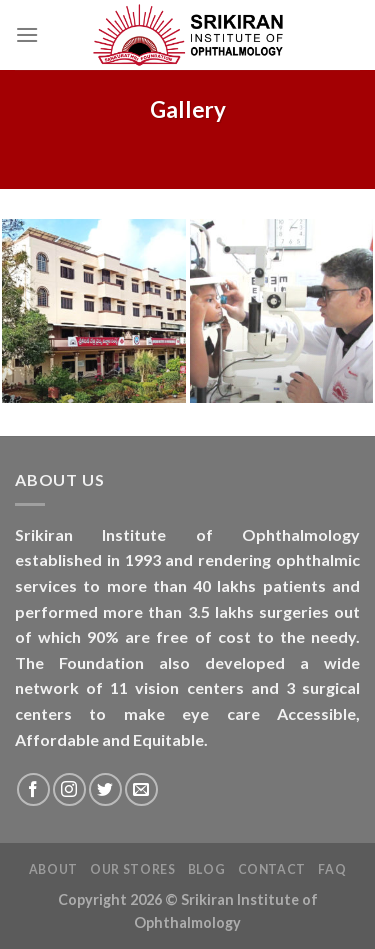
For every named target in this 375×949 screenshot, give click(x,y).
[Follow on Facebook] (33, 789)
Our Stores (132, 869)
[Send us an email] (141, 789)
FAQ (332, 869)
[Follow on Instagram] (69, 789)
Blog (206, 869)
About (53, 869)
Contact (272, 869)
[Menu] (27, 34)
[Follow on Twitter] (105, 789)
